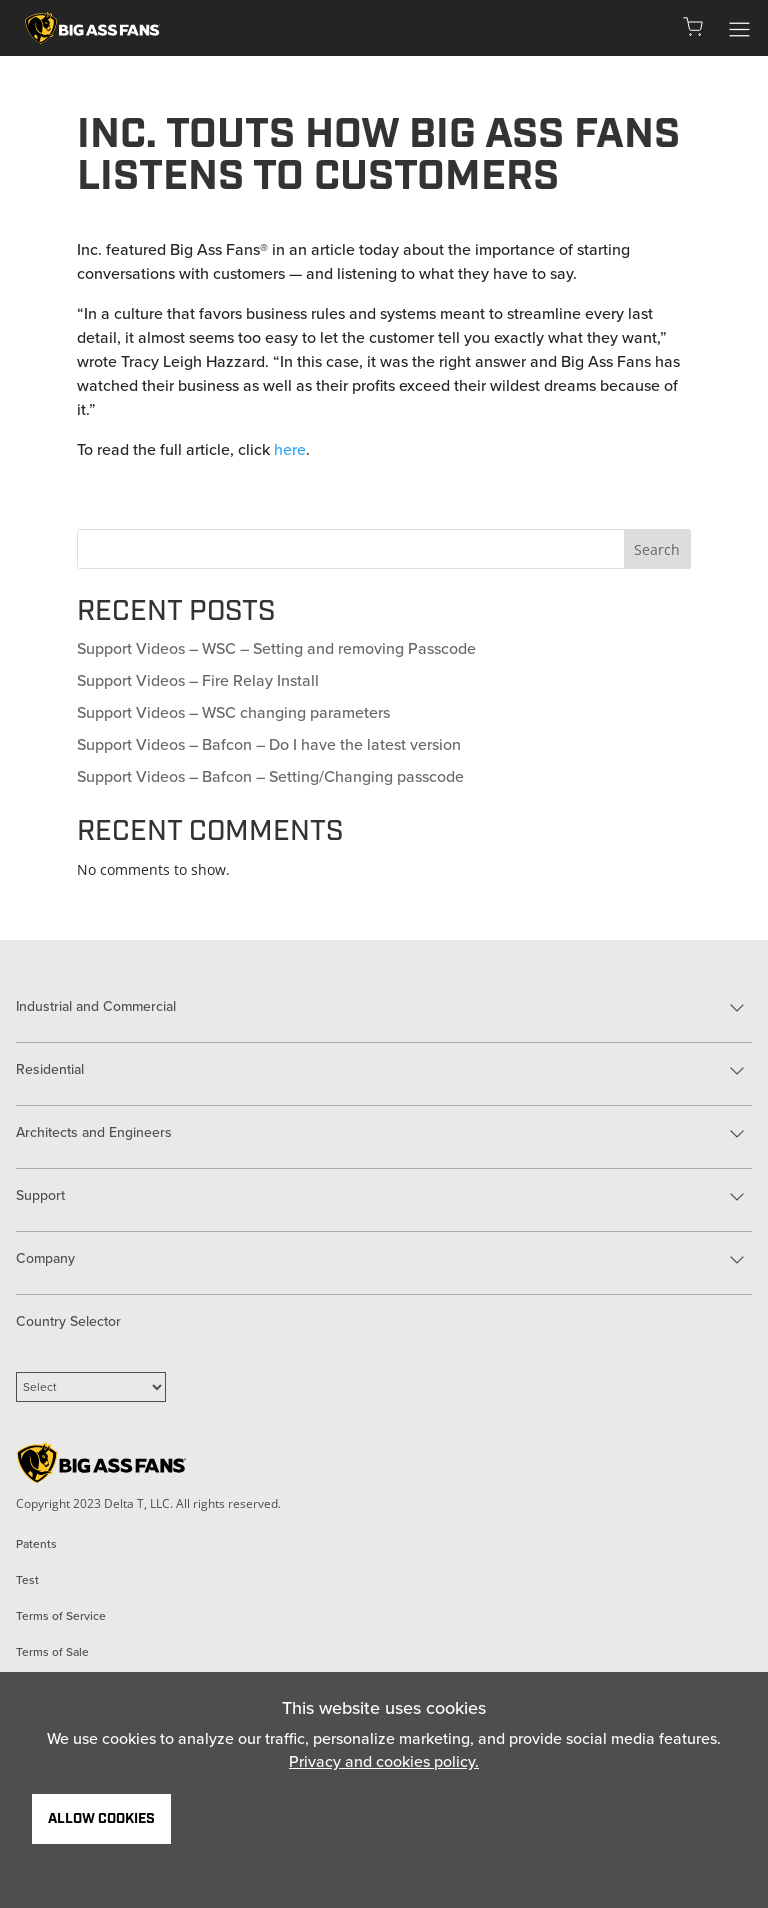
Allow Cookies (101, 1819)
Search (657, 549)
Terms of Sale (52, 1652)
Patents (36, 1544)
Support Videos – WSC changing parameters (233, 712)
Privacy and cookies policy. (384, 1761)
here (290, 449)
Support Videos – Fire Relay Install (198, 680)
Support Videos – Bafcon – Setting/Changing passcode (270, 776)
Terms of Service (61, 1616)
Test (27, 1580)
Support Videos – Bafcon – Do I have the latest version (269, 744)
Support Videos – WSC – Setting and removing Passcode (276, 648)
